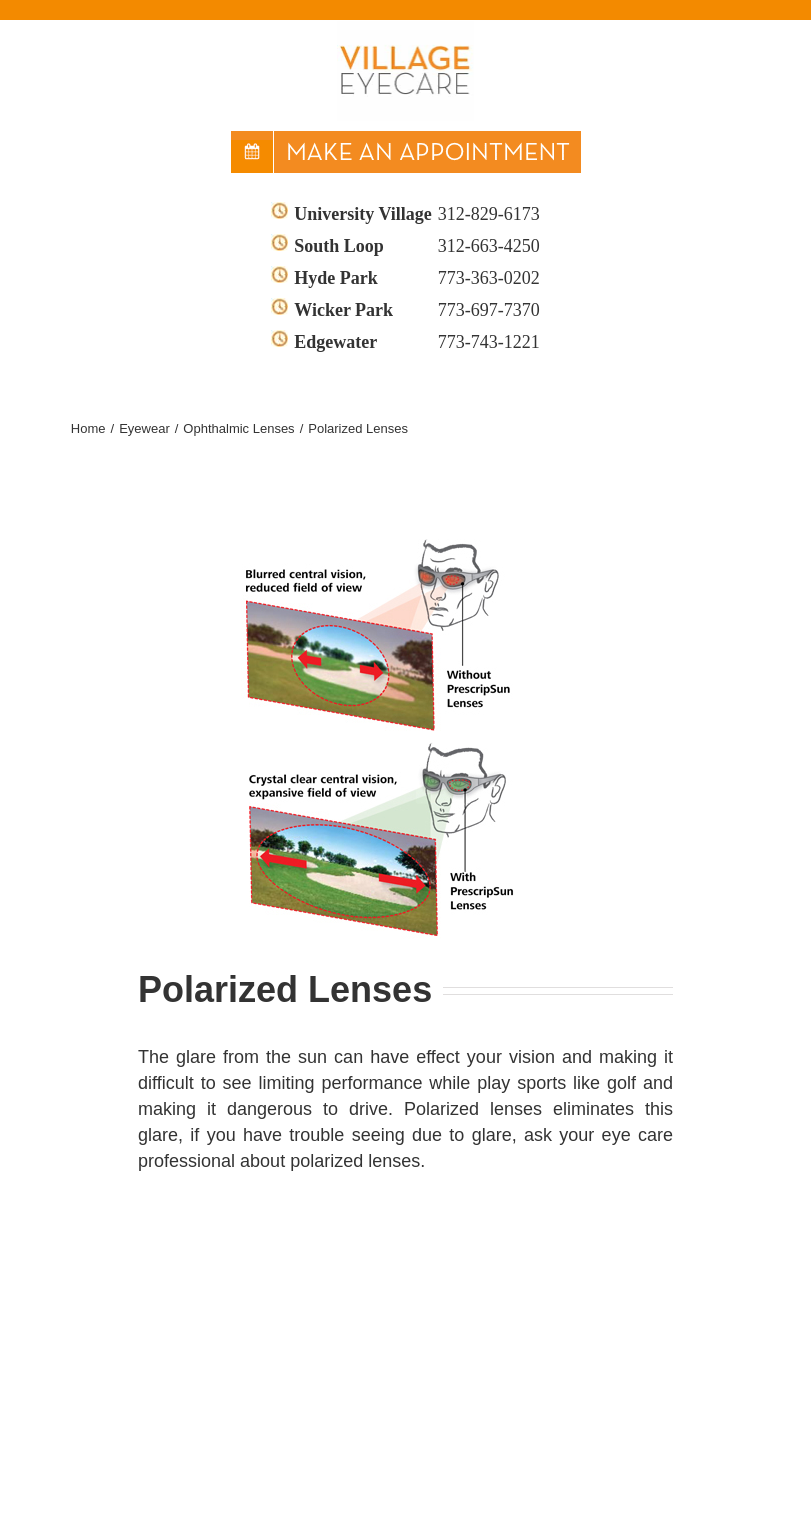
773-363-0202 (489, 278)
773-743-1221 (489, 342)
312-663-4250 (489, 246)
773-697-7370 (489, 310)
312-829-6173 (489, 214)
